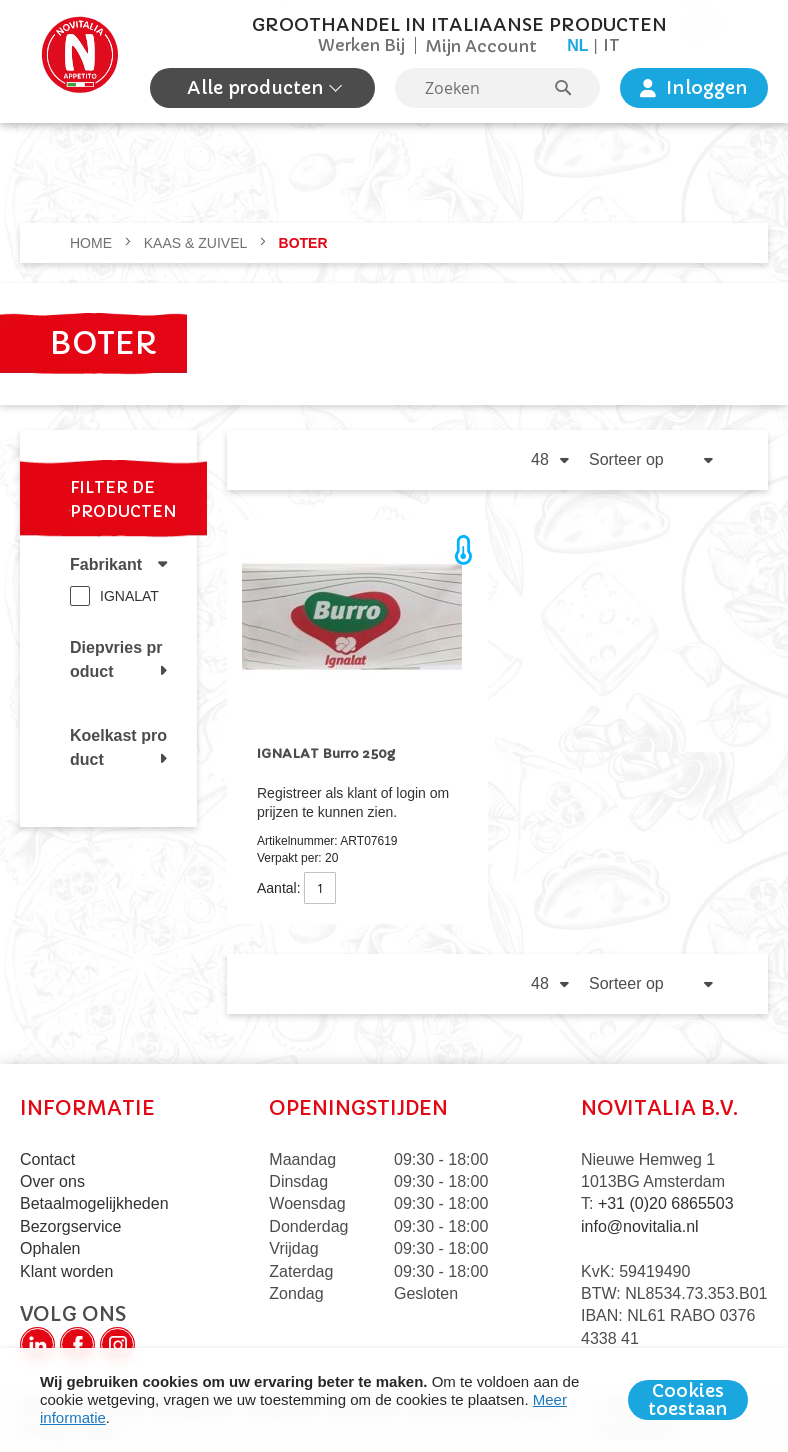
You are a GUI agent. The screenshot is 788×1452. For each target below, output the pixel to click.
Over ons (52, 1181)
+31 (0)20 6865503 (666, 1203)
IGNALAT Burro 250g (326, 753)
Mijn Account (481, 46)
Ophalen (50, 1248)
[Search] (573, 88)
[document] (394, 1400)
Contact (47, 1159)
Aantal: (279, 888)
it (611, 45)
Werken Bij (361, 45)
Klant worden (66, 1271)
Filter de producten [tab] (123, 499)
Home (93, 243)
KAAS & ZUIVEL (197, 243)
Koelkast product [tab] (118, 747)
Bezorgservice (70, 1226)
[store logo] (80, 61)
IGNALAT (129, 596)
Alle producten (258, 87)
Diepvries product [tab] (116, 659)
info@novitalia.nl (640, 1226)
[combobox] (497, 88)
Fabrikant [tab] (106, 564)
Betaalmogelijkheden (94, 1203)
